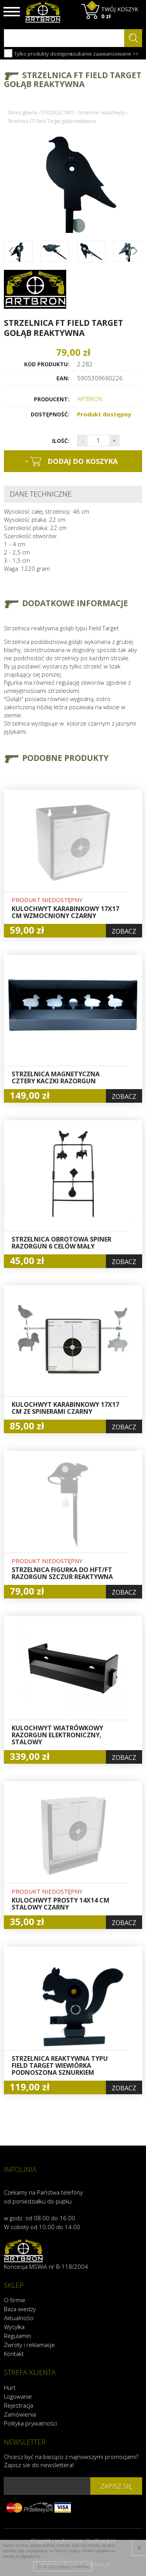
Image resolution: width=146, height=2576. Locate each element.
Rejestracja (18, 2405)
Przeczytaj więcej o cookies (62, 2566)
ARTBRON (89, 399)
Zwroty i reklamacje (29, 2345)
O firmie (14, 2300)
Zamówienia (20, 2414)
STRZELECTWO (57, 112)
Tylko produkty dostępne (38, 53)
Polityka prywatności (30, 2423)
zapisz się (116, 2486)
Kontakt (14, 2353)
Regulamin (17, 2336)
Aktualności (18, 2318)
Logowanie (18, 2396)
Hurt (10, 2387)
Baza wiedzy (20, 2309)
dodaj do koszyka (71, 461)
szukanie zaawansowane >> (104, 53)
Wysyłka (14, 2327)
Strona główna (22, 112)
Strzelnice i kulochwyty (101, 112)
